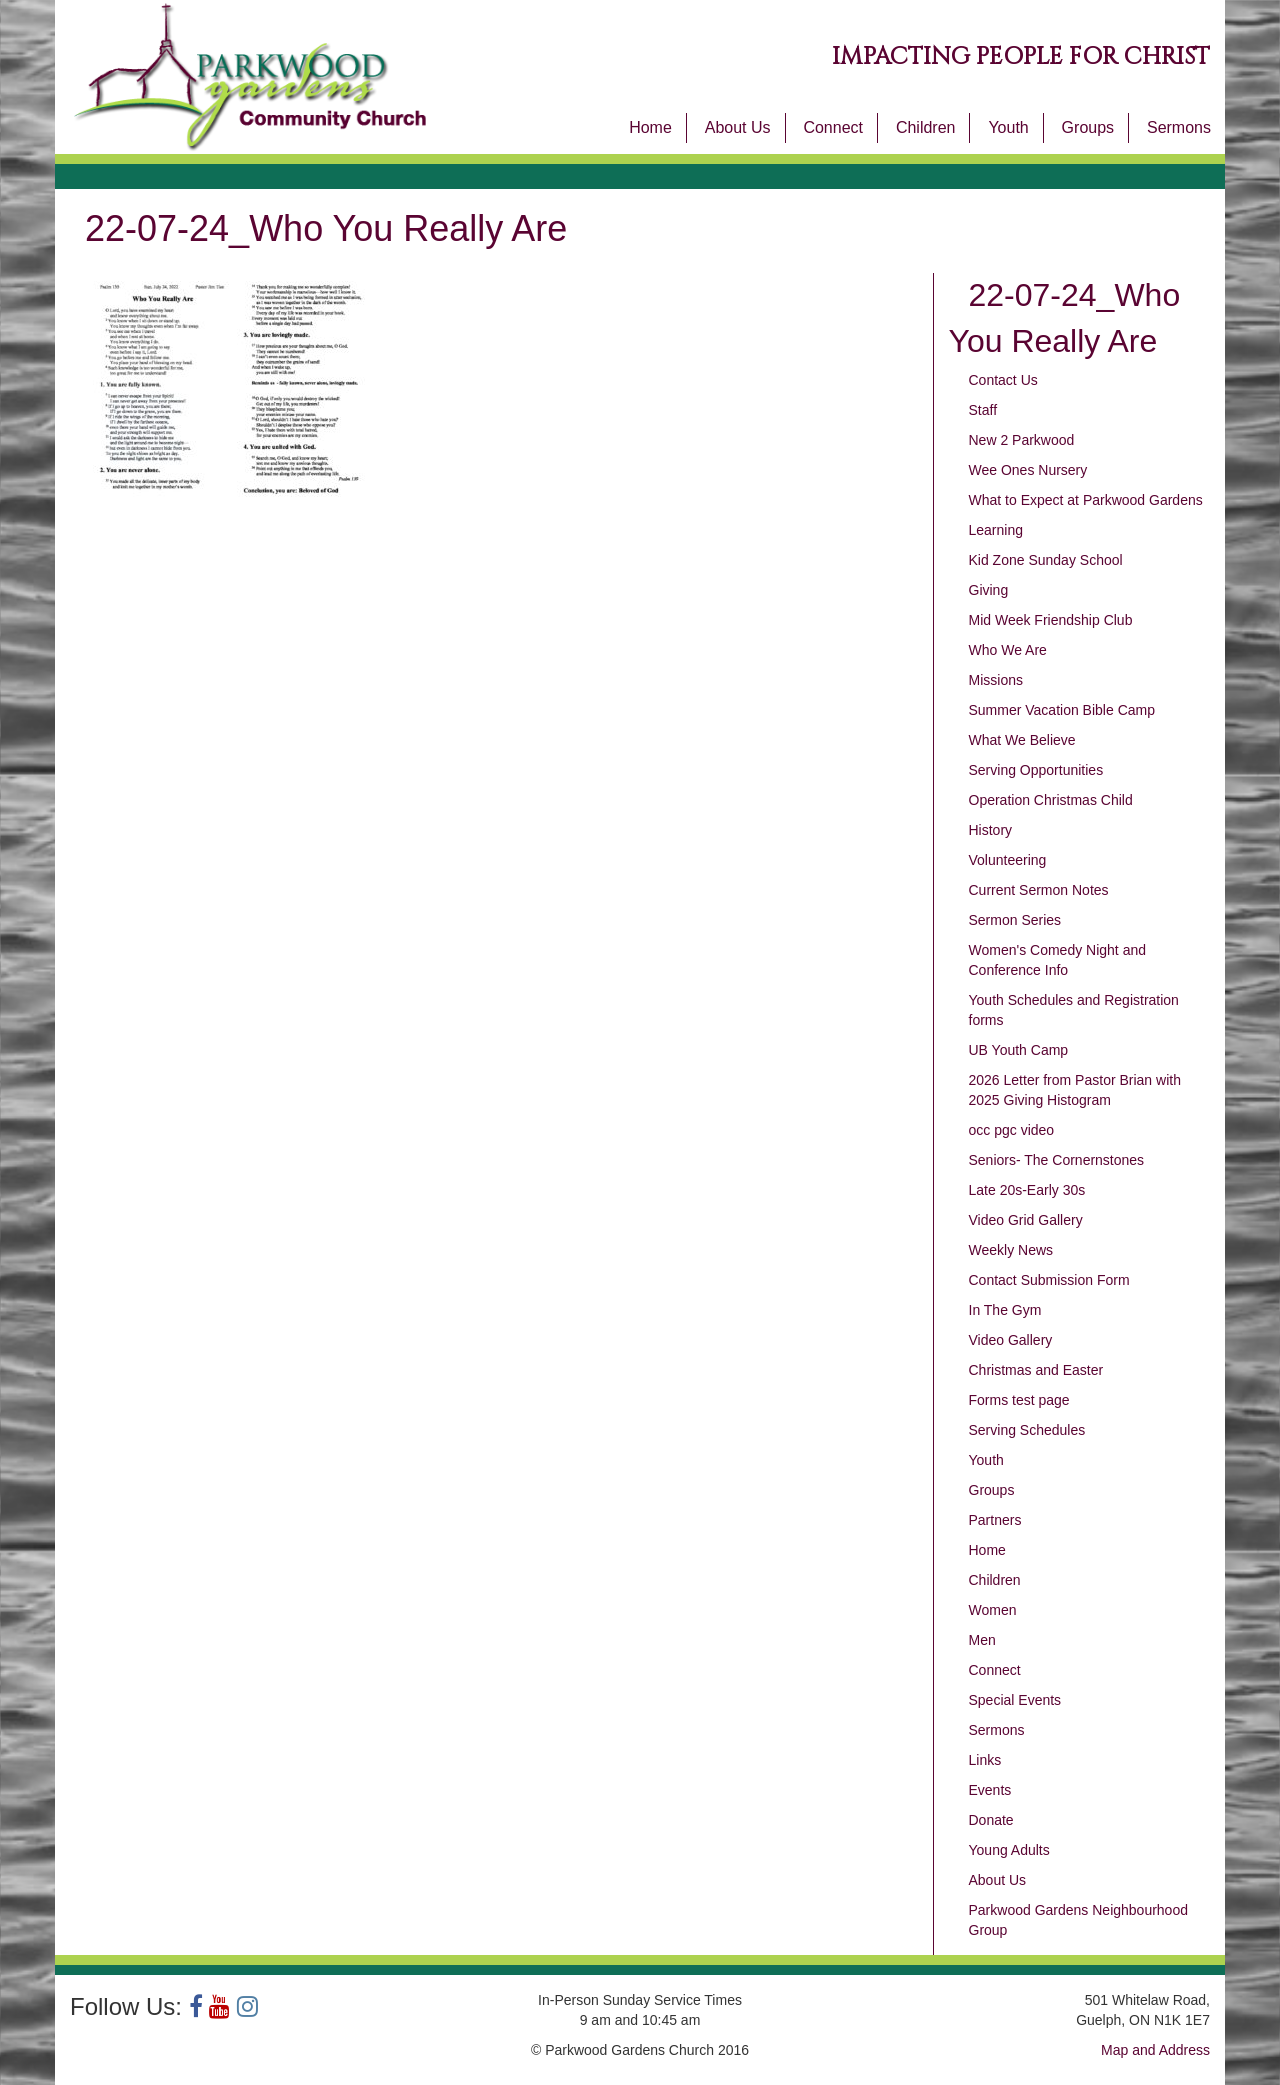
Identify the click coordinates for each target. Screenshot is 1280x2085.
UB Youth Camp (1019, 1050)
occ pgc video (1012, 1130)
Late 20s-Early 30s (1027, 1190)
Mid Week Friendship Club (1051, 620)
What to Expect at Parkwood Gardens (1086, 500)
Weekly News (1011, 1250)
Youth (1008, 127)
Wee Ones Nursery (1028, 470)
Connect (833, 127)
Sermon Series (1015, 920)
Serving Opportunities (1036, 770)
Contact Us (1003, 380)
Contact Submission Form (1049, 1280)
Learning (996, 530)
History (991, 830)
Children (926, 127)
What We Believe (1022, 740)
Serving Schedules (1027, 1430)
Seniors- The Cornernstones (1057, 1160)
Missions (996, 680)
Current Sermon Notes (1039, 890)
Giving (989, 590)
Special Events (1015, 1700)
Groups (1088, 127)
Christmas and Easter (1036, 1370)
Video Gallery (1011, 1340)
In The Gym (1005, 1310)
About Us (738, 127)
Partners (995, 1520)
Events (990, 1790)
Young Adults (1009, 1850)
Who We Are (1008, 650)
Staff (983, 410)
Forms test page (1019, 1400)
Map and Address (1155, 2050)
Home (650, 127)
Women (993, 1610)
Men (982, 1640)
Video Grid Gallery (1026, 1220)
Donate (991, 1820)
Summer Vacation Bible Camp (1062, 710)
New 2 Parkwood (1022, 440)
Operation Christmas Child (1051, 800)
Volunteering (1008, 860)
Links (985, 1760)
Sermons (1179, 127)
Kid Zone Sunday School (1046, 560)
